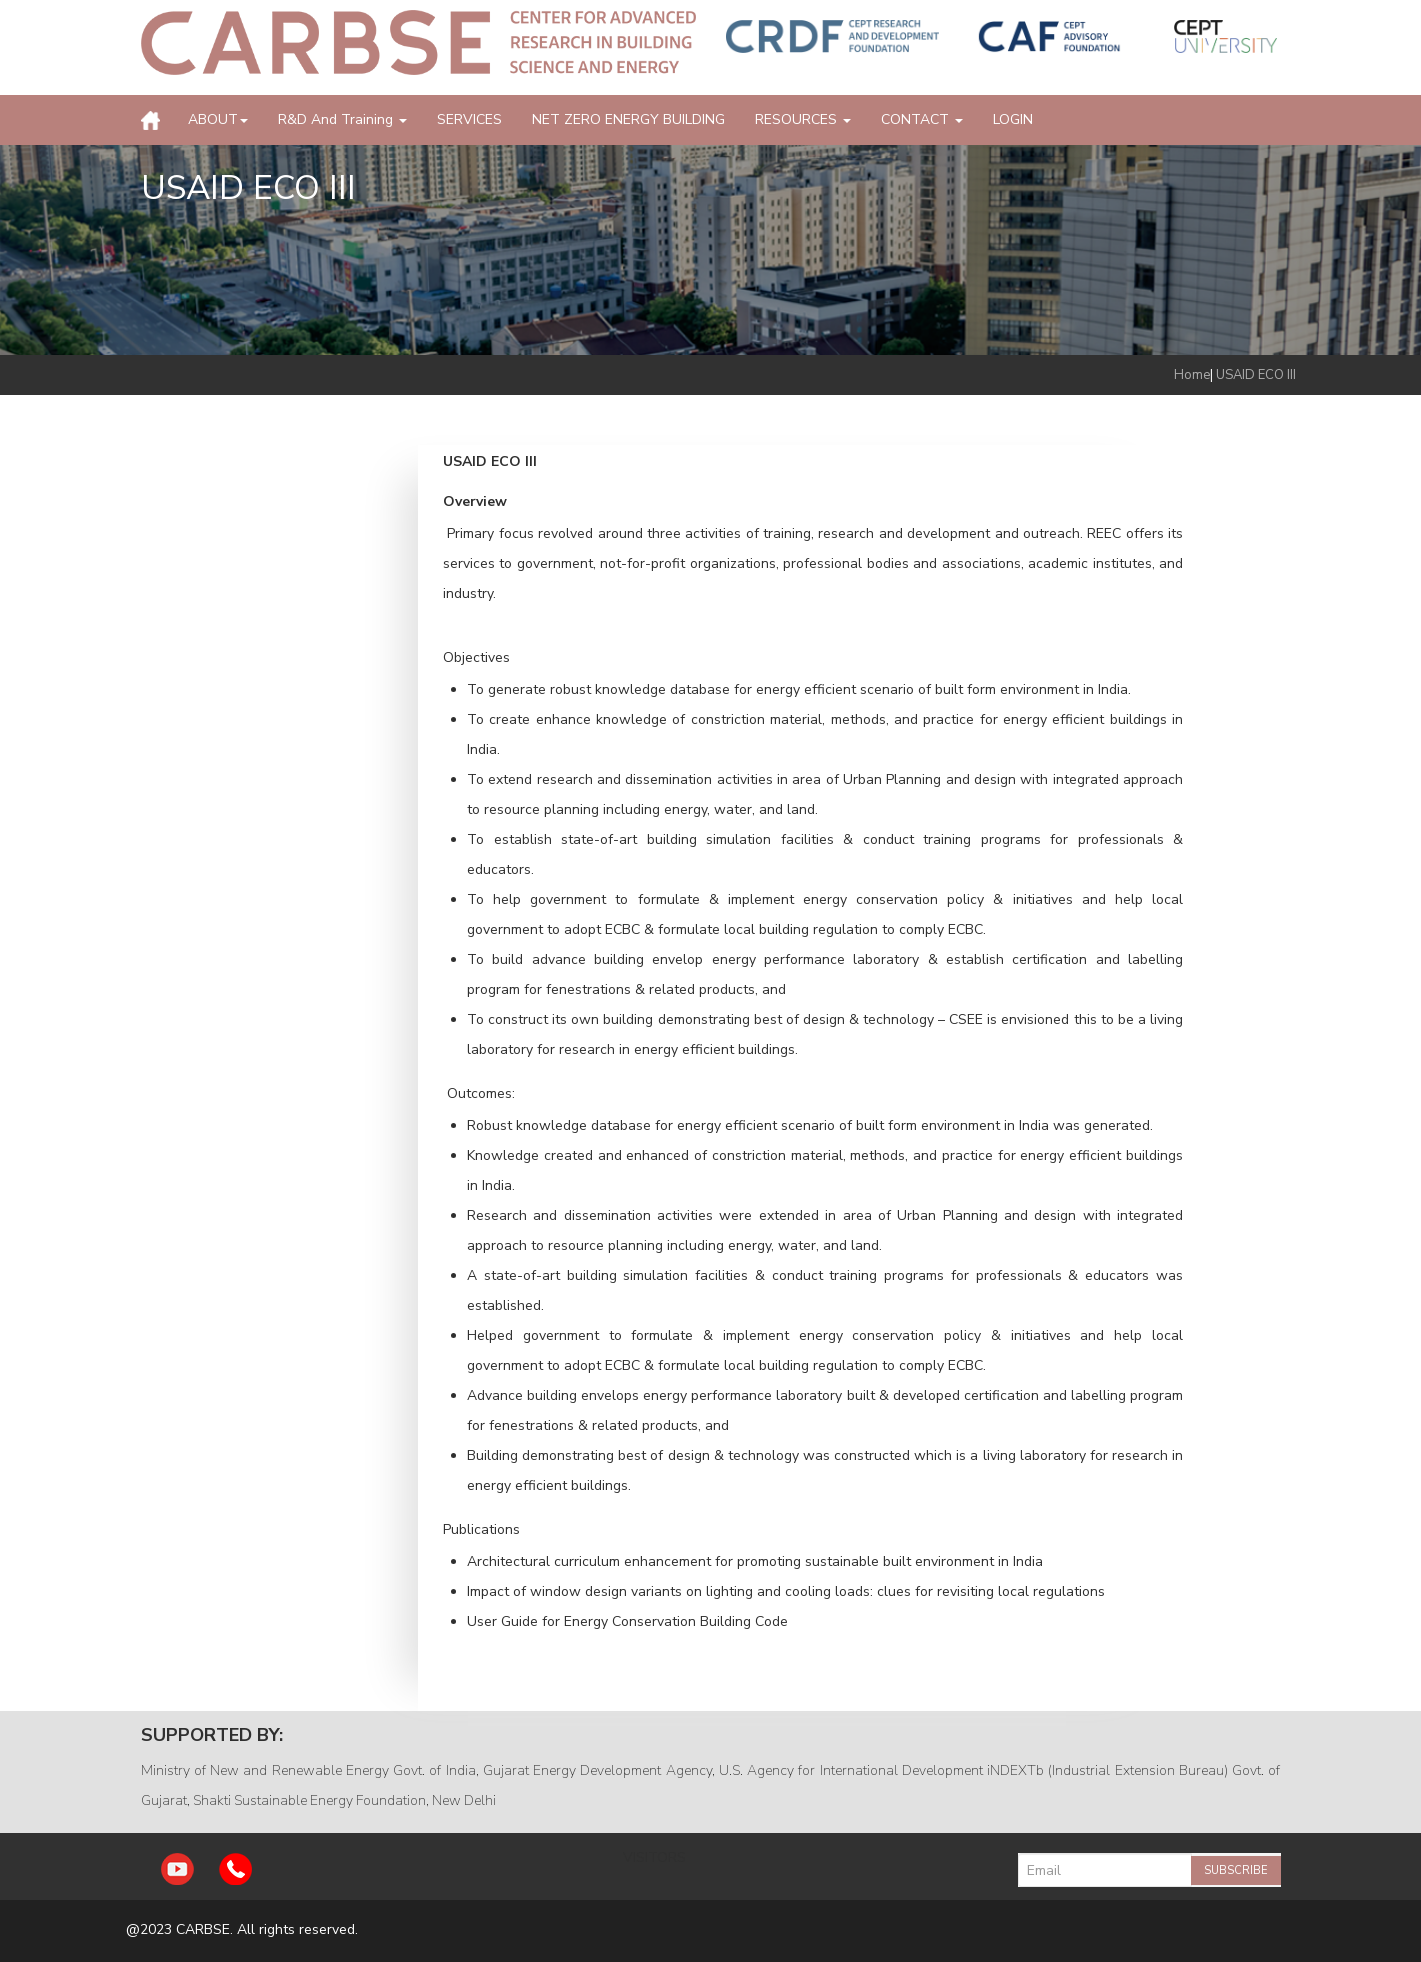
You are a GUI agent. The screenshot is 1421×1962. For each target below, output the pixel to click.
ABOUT (218, 119)
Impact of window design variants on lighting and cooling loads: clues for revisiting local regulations (786, 1591)
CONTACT (922, 119)
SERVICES (469, 119)
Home (1192, 375)
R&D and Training (342, 119)
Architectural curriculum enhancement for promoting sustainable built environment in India (755, 1561)
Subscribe (1236, 1870)
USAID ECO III (1256, 375)
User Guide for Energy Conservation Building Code (629, 1621)
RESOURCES (803, 119)
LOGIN (1013, 119)
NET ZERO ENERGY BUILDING (628, 119)
